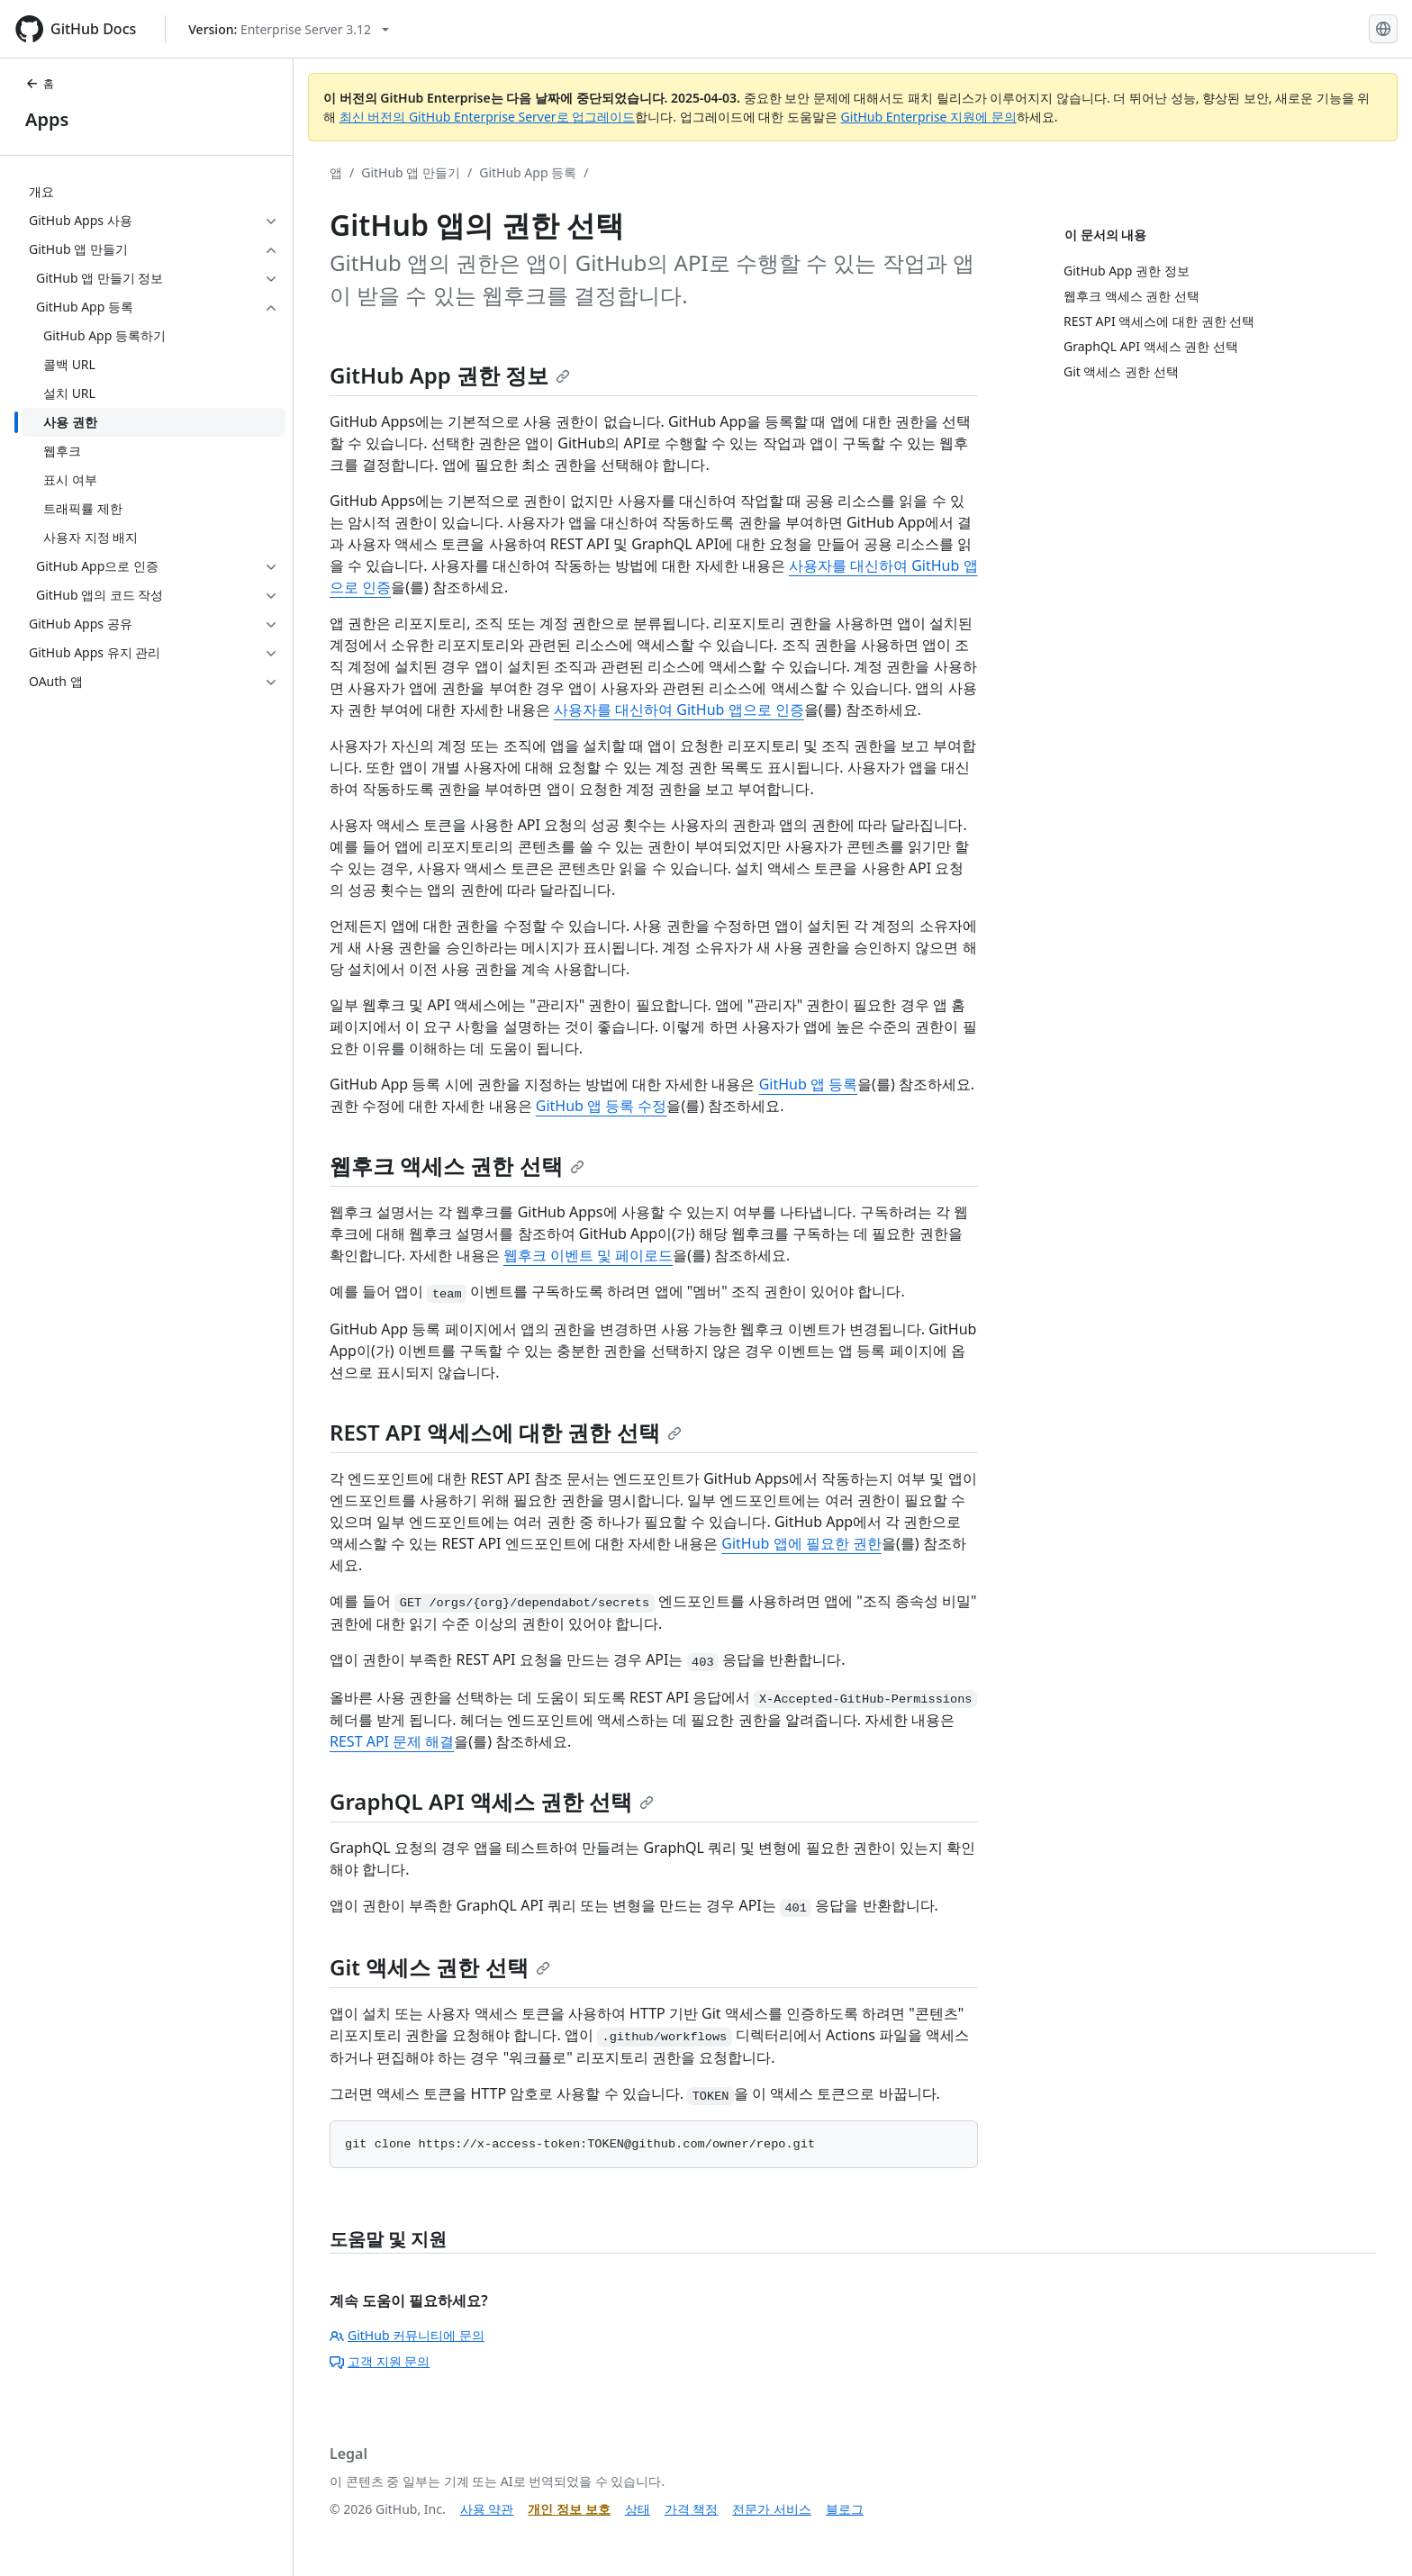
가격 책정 (692, 2508)
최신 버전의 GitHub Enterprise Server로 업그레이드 (487, 116)
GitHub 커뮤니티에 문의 (407, 2335)
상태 (637, 2508)
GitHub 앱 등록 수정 (601, 1106)
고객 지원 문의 (380, 2361)
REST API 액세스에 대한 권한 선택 (506, 1432)
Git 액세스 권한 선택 (440, 1967)
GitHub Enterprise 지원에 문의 (929, 116)
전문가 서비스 (771, 2508)
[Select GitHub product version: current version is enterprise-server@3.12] (288, 29)
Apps (46, 119)
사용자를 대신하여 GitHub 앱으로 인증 (679, 709)
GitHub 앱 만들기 (410, 172)
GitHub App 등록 (527, 172)
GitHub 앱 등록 (808, 1084)
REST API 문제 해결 (392, 1741)
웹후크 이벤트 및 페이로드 (588, 1255)
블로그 (845, 2508)
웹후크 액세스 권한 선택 (457, 1165)
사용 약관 (487, 2508)
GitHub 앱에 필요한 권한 (801, 1543)
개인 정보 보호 (569, 2508)
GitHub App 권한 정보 (450, 375)
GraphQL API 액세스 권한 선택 (492, 1801)
